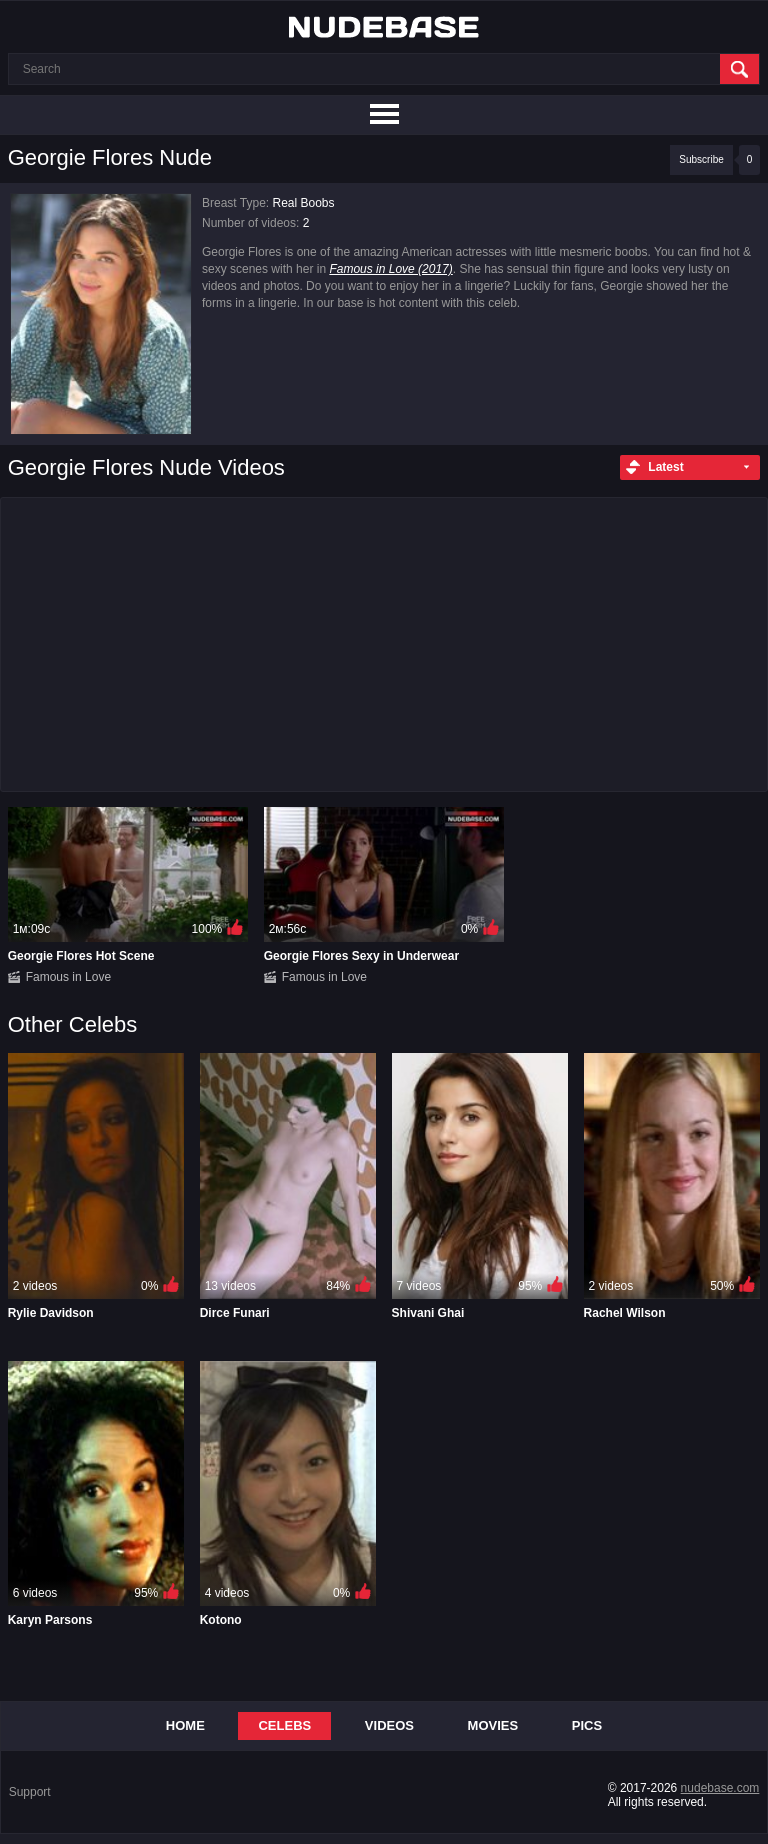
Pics (587, 1725)
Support (30, 1792)
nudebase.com (720, 1788)
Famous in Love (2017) (390, 269)
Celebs (284, 1725)
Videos (389, 1725)
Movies (493, 1725)
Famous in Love (68, 977)
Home (185, 1725)
